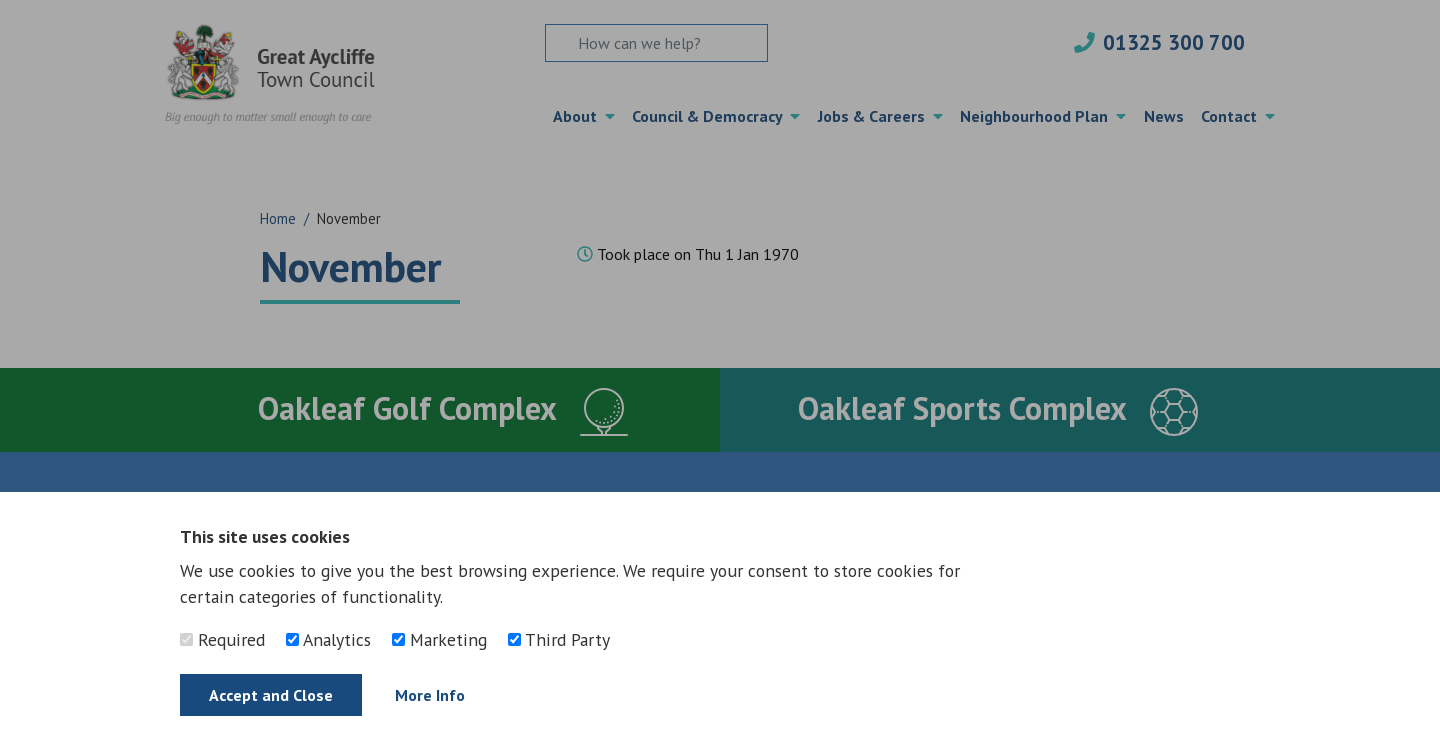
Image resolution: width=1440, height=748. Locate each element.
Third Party (559, 639)
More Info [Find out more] (430, 695)
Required (222, 639)
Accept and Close (271, 695)
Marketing (439, 639)
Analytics (328, 639)
